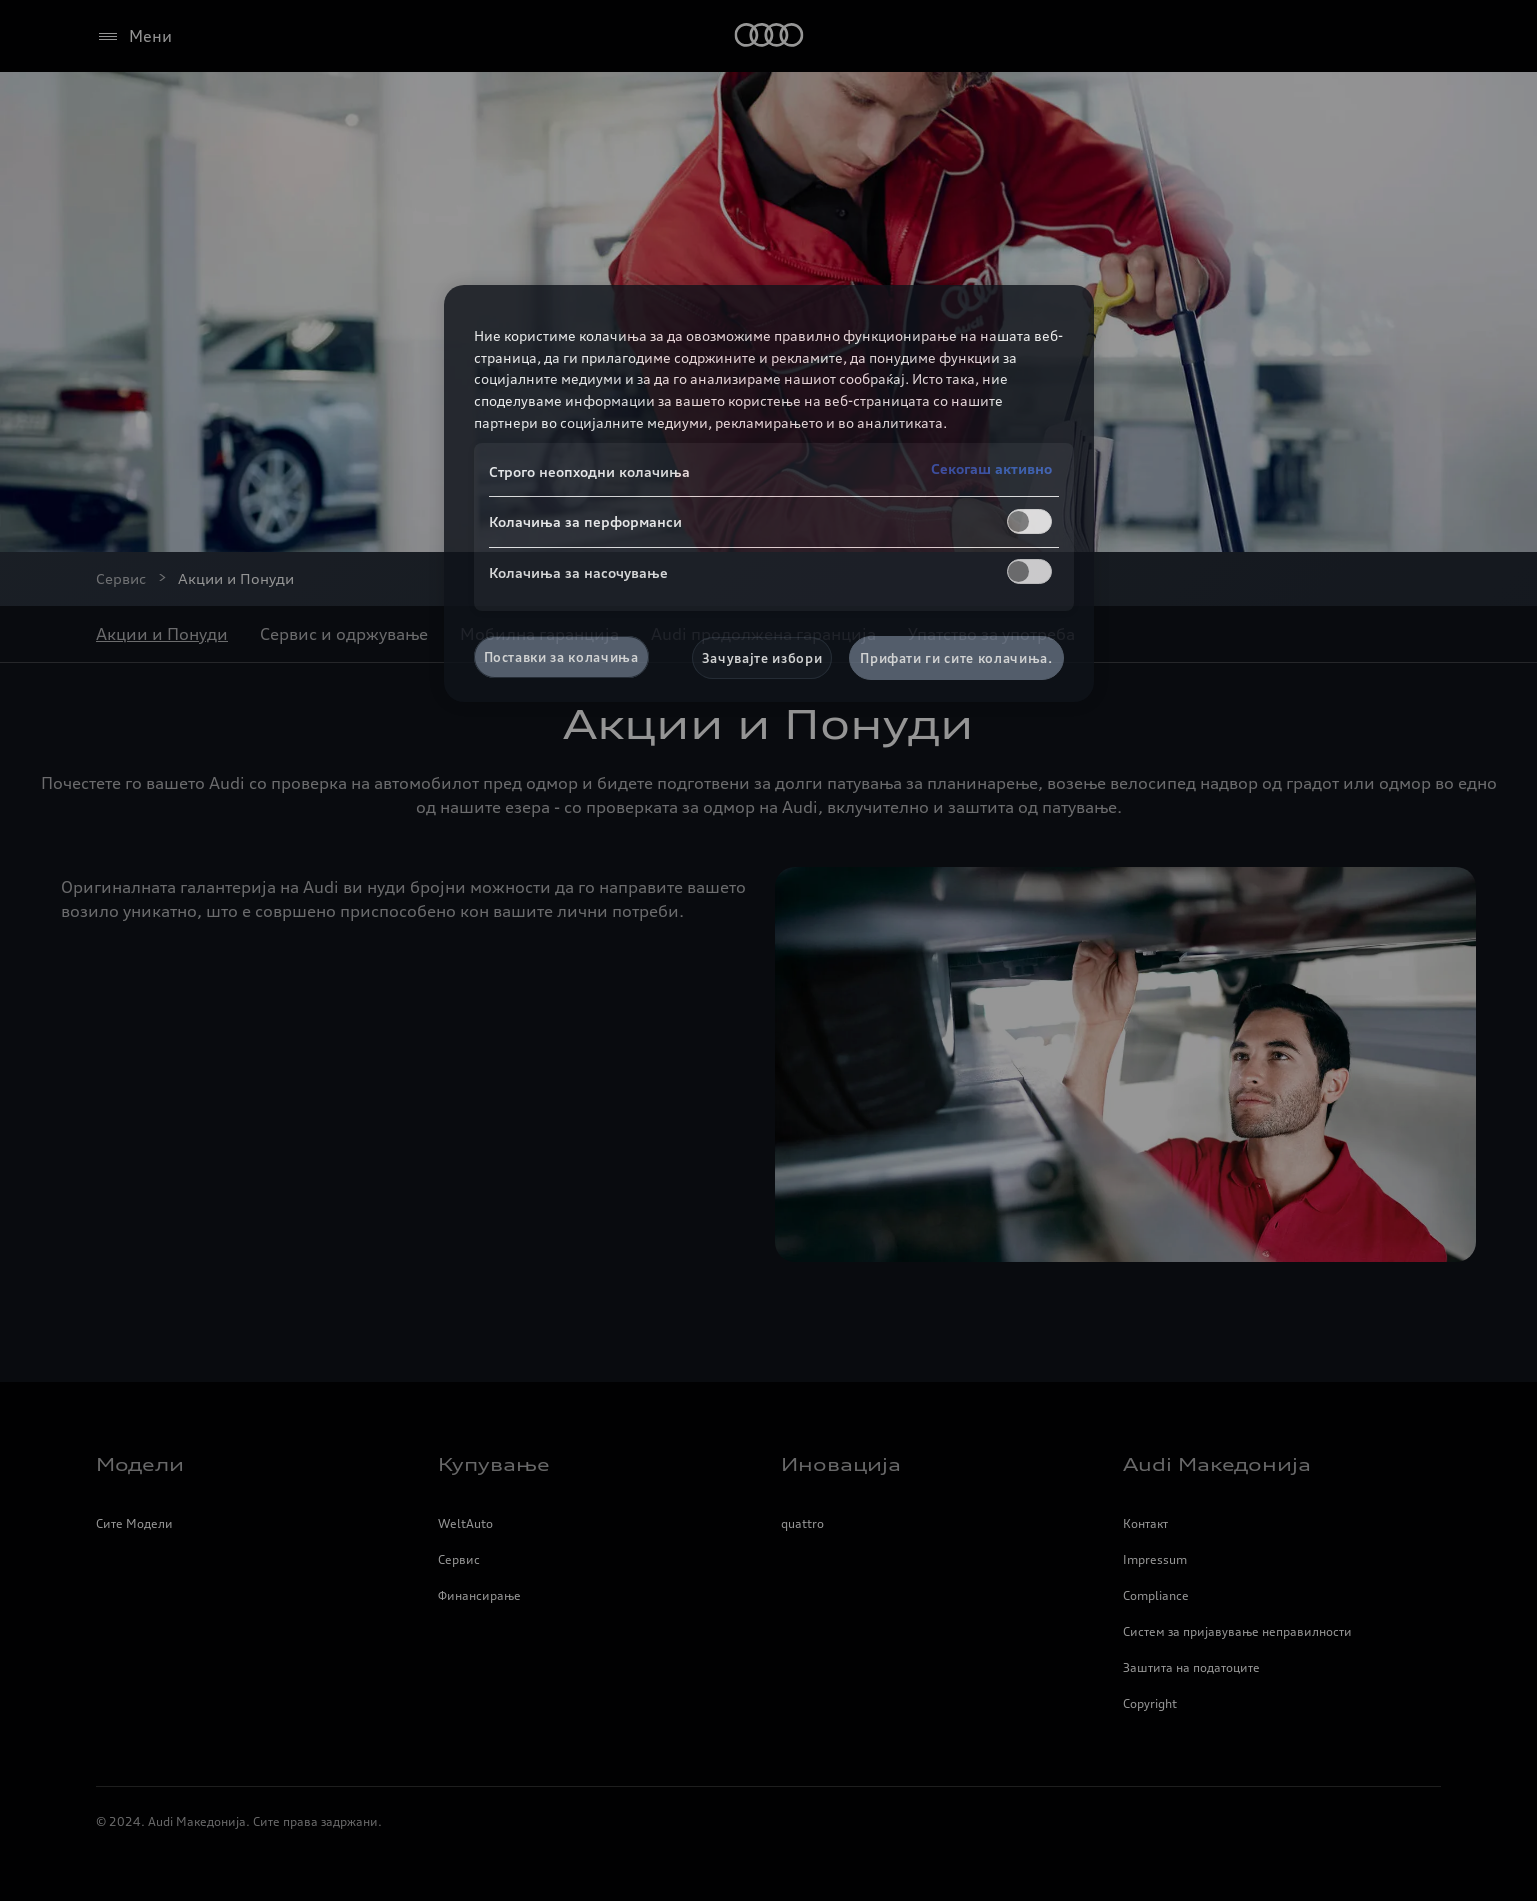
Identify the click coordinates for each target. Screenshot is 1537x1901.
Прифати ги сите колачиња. (956, 658)
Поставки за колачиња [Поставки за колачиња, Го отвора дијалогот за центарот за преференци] (561, 657)
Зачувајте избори (762, 658)
